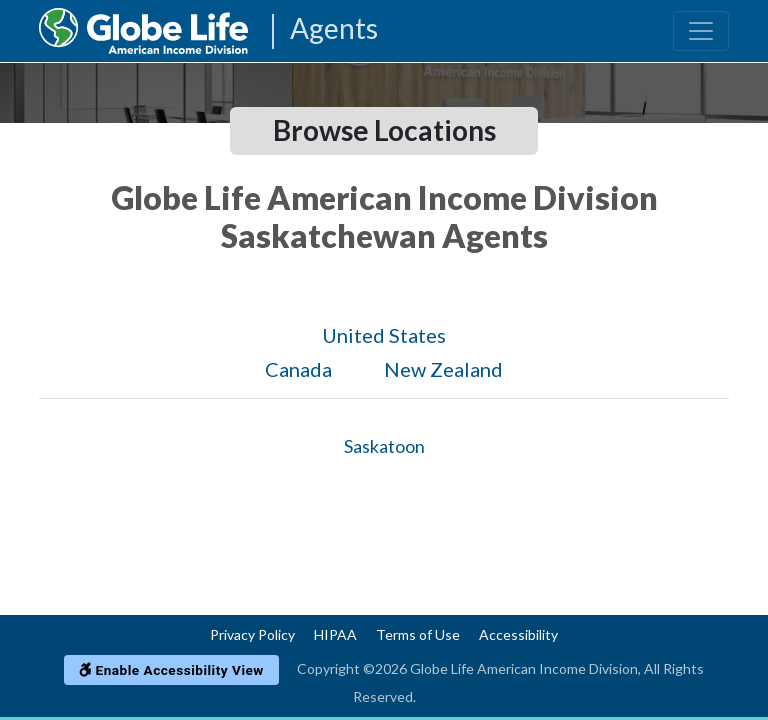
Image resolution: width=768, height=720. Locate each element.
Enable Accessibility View (171, 670)
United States (384, 335)
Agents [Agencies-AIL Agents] (334, 29)
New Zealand (443, 369)
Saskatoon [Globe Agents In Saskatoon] (384, 446)
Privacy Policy (252, 634)
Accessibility (518, 634)
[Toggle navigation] (701, 31)
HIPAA (335, 634)
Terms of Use (418, 634)
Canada (298, 369)
